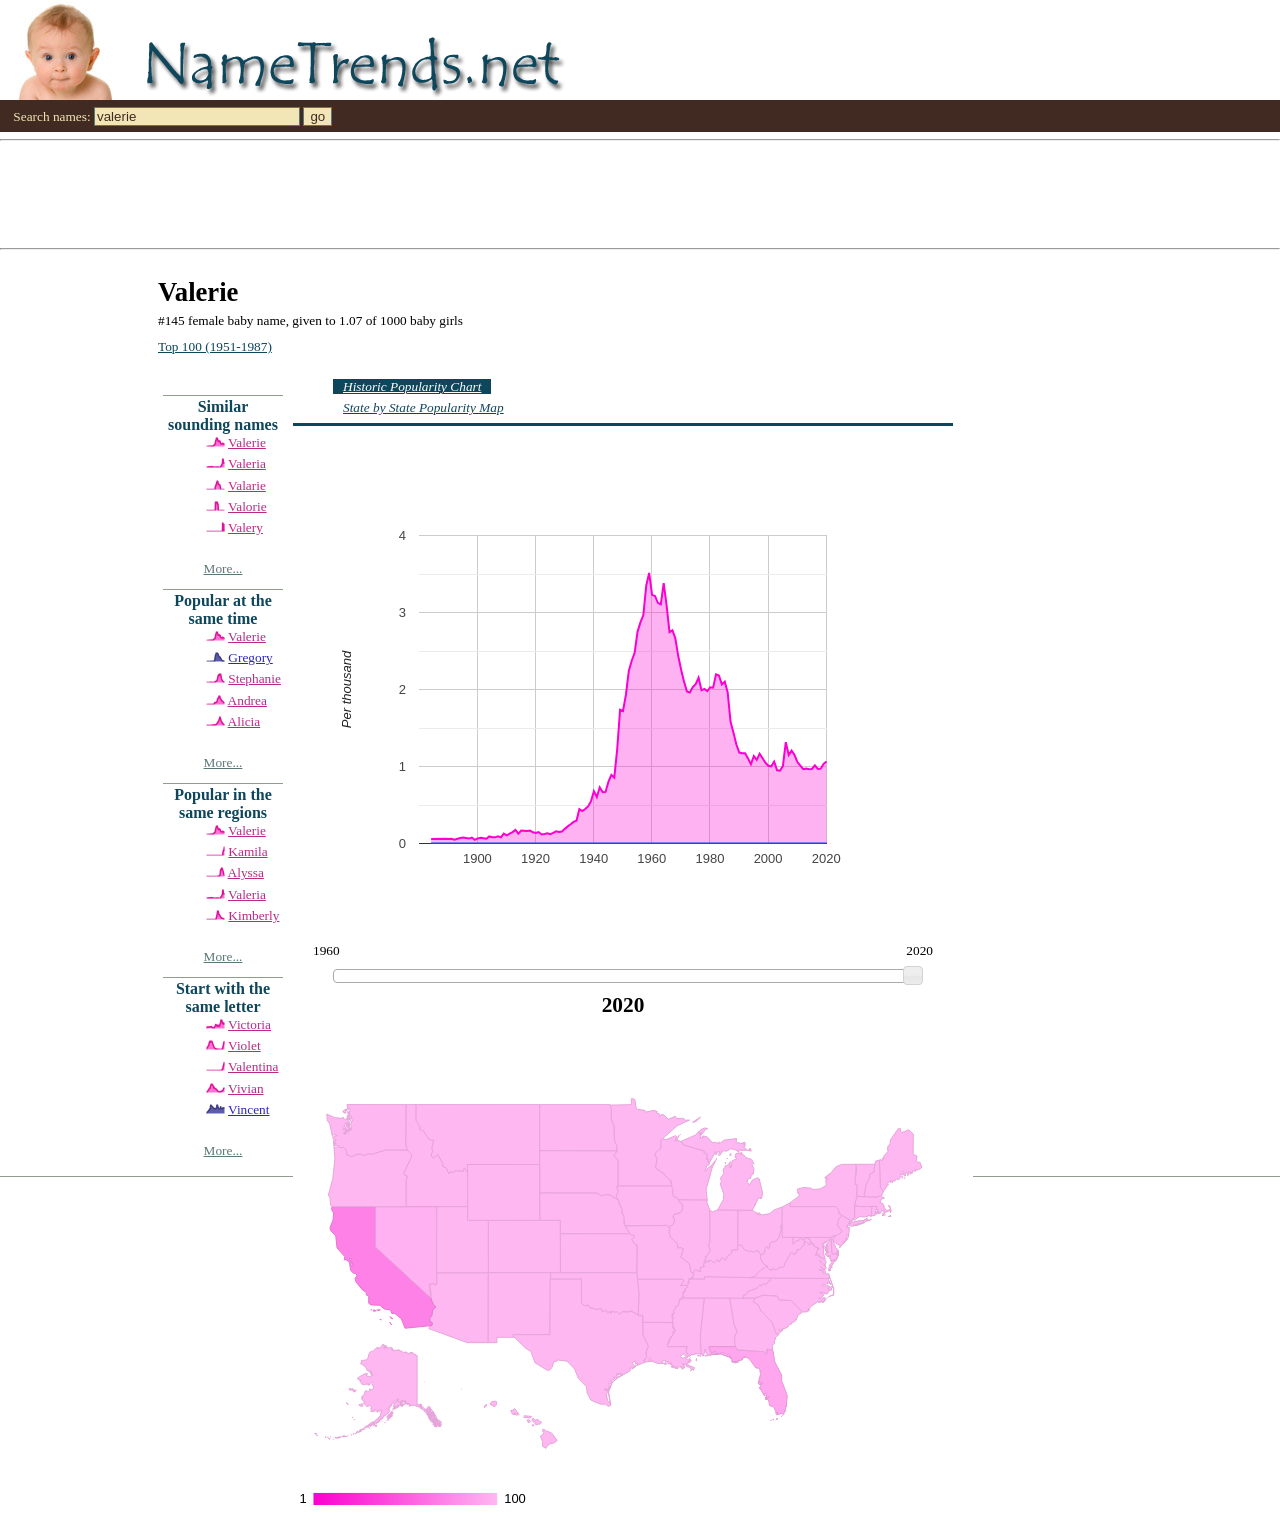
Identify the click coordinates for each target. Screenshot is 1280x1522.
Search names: (51, 116)
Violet (244, 1045)
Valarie (247, 485)
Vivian (245, 1088)
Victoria (249, 1024)
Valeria (247, 463)
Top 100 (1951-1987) (215, 346)
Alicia (244, 721)
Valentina (253, 1066)
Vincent (248, 1109)
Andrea (247, 700)
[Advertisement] (600, 193)
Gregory (250, 657)
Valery (245, 527)
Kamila (247, 851)
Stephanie (254, 678)
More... (223, 568)
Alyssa (246, 872)
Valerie (247, 442)
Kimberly (253, 915)
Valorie (247, 506)
